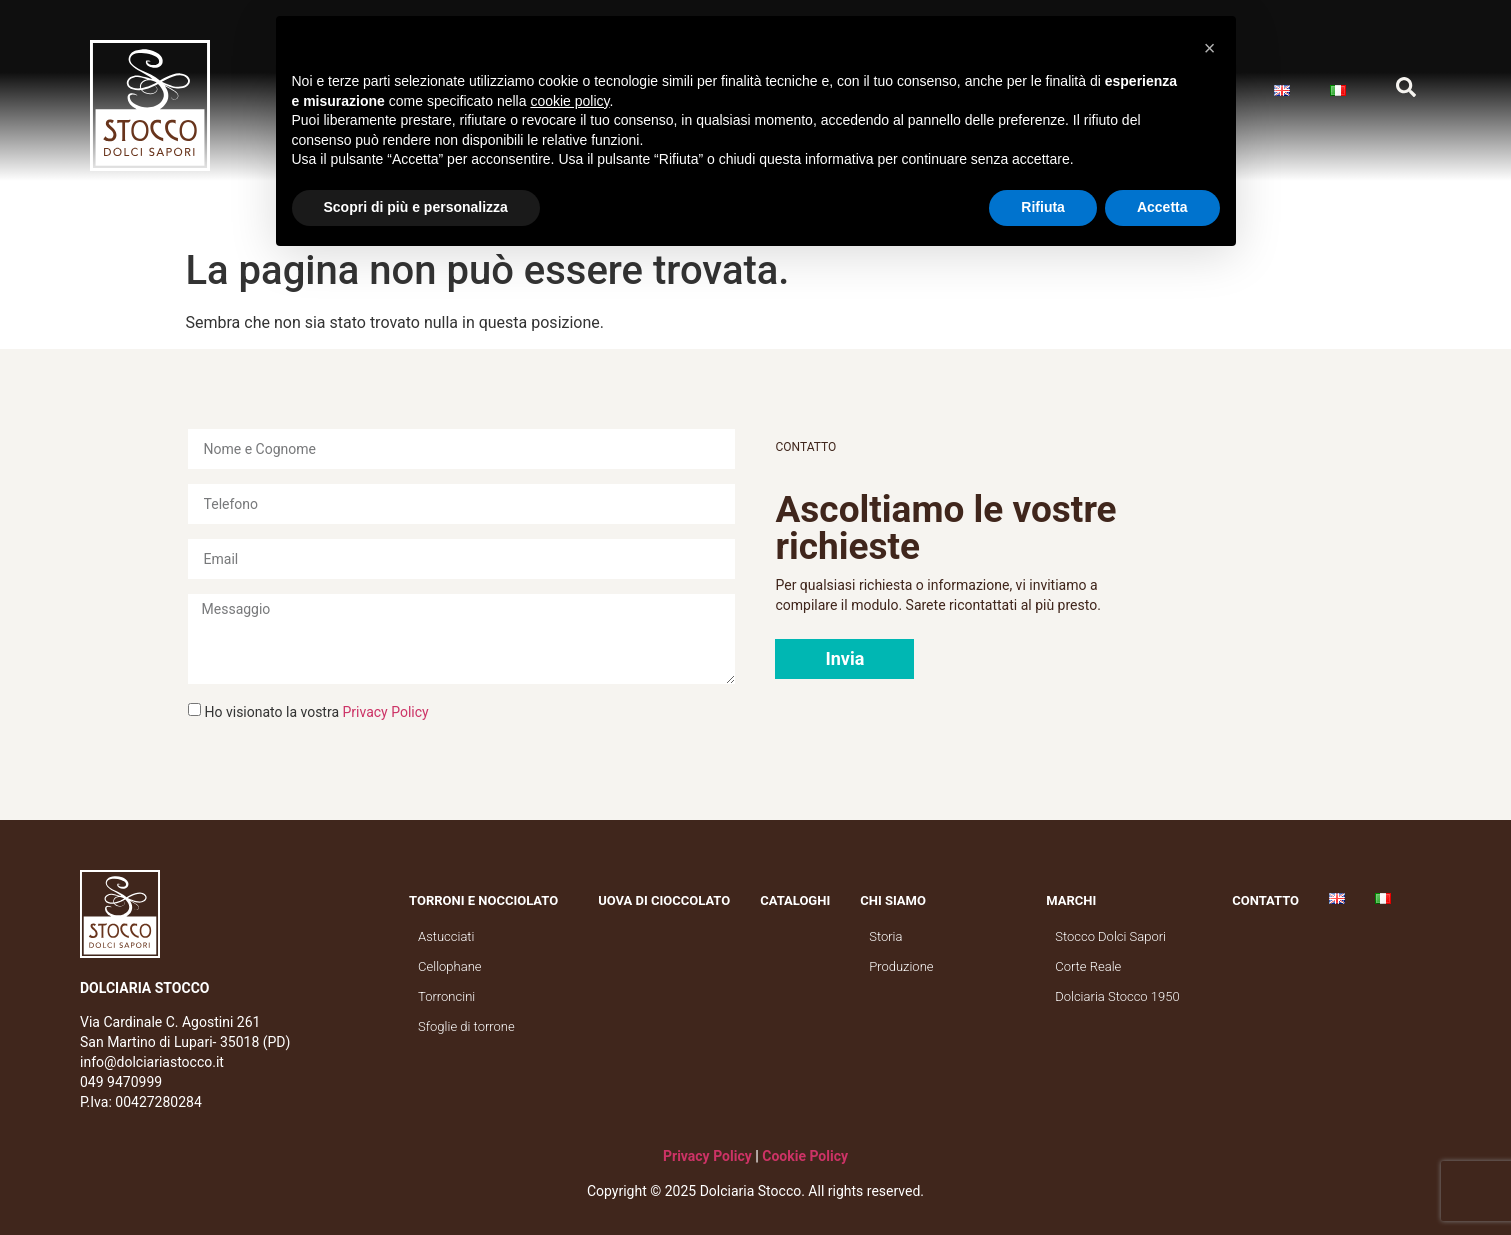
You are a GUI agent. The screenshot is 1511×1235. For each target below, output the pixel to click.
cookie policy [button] (569, 101)
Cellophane (449, 966)
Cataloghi (795, 900)
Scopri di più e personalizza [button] (416, 207)
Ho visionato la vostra (317, 712)
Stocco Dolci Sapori (1110, 936)
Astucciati (446, 936)
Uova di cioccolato (664, 900)
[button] (844, 659)
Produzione (901, 966)
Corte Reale (1088, 966)
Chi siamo (898, 901)
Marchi (1076, 901)
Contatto (1265, 900)
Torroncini (446, 996)
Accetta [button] (1162, 207)
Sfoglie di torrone (466, 1026)
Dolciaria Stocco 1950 (1117, 996)
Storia (885, 936)
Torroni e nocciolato (488, 901)
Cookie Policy (805, 1156)
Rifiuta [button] (1043, 207)
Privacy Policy (386, 712)
